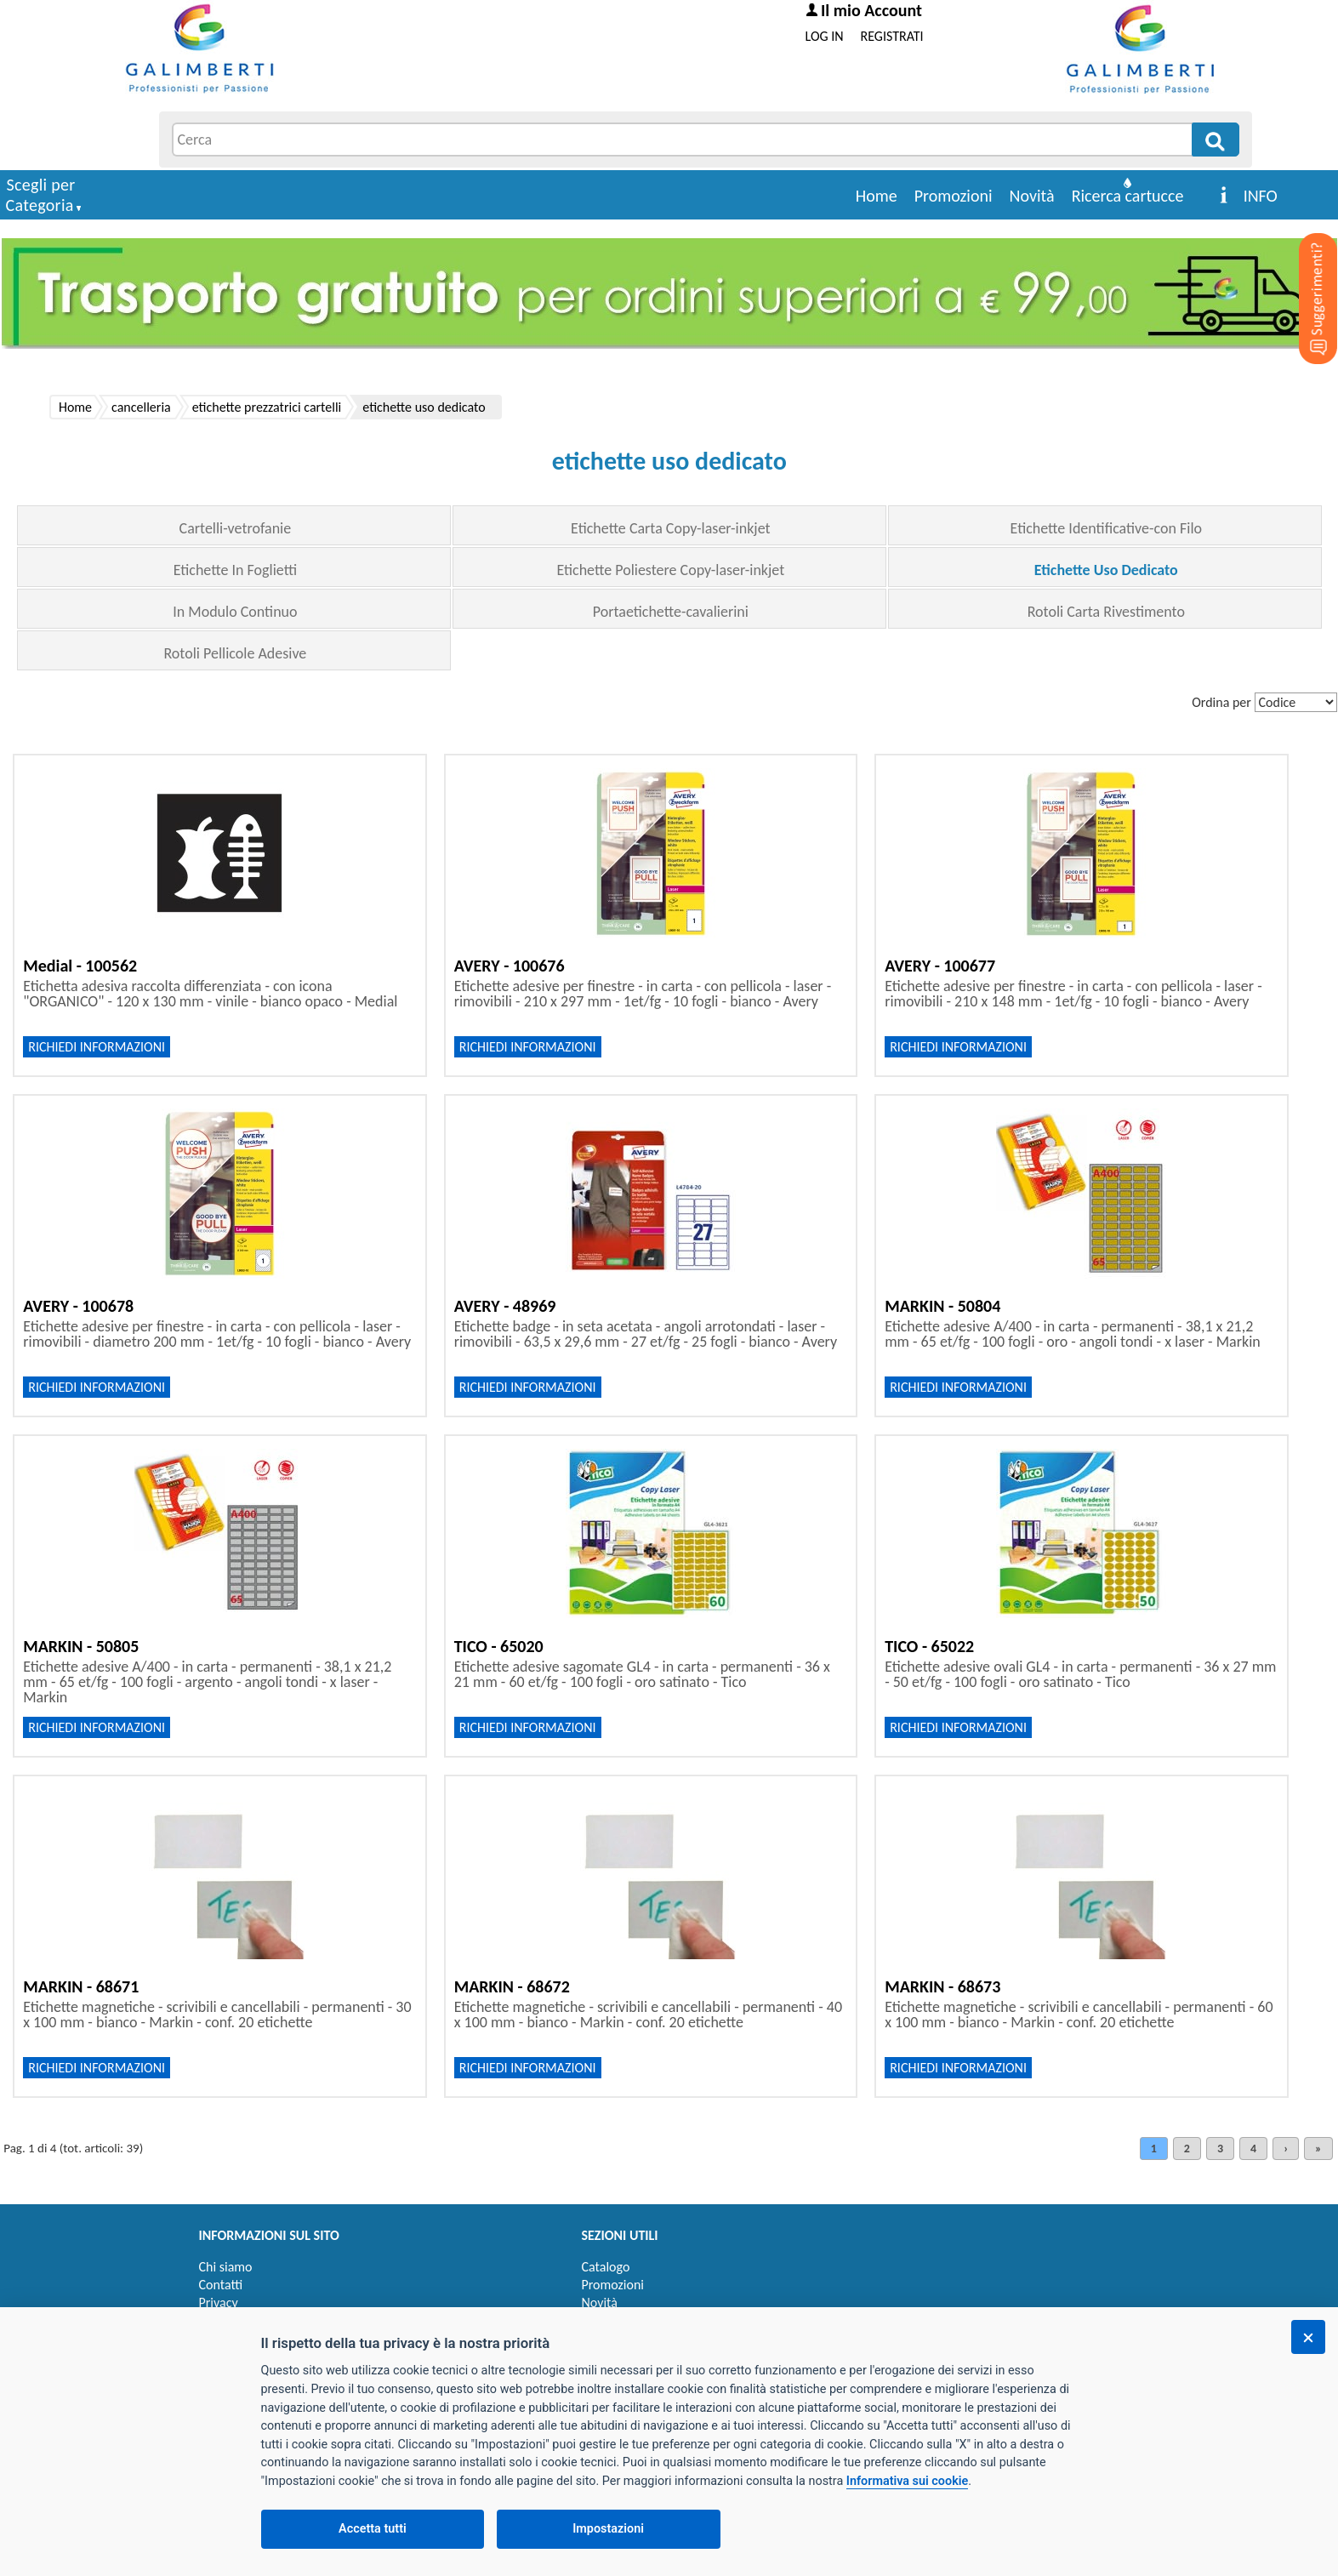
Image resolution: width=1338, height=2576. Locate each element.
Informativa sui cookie (907, 2481)
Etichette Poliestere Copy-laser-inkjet (670, 570)
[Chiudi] (1308, 2337)
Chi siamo (226, 2267)
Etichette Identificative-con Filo (1106, 528)
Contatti (221, 2285)
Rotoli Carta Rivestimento (1106, 611)
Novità (1032, 195)
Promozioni (953, 195)
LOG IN (825, 36)
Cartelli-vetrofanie (235, 528)
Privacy (218, 2302)
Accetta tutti (373, 2529)
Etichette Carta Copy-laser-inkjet (670, 528)
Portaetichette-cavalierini (671, 611)
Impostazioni (608, 2529)
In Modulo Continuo (235, 611)
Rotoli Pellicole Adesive (234, 653)
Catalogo (606, 2267)
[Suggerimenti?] (1304, 272)
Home (876, 195)
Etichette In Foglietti (235, 570)
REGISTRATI (892, 36)
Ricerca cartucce (1128, 195)
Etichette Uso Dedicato (1106, 570)
